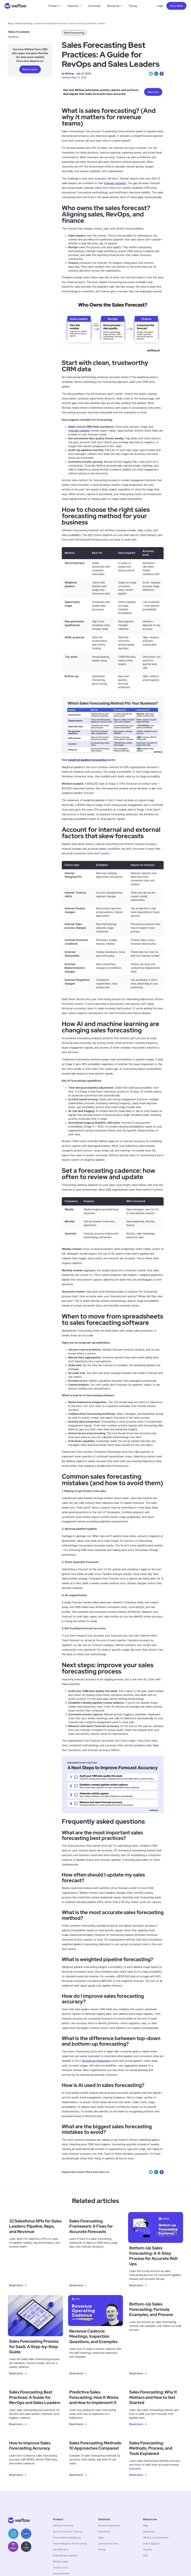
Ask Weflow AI (60, 2549)
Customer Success (108, 2543)
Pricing (133, 5)
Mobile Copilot (61, 2561)
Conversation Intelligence (67, 2537)
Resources (149, 2531)
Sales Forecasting (74, 32)
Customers (94, 5)
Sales (101, 2537)
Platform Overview (63, 2525)
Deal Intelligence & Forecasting (70, 2543)
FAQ (145, 2555)
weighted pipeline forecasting (87, 759)
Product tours (60, 2567)
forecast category (79, 430)
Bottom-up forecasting (96, 2060)
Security (147, 2549)
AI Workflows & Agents (65, 2555)
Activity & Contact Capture (68, 2531)
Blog (145, 2525)
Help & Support (151, 2543)
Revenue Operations (109, 2525)
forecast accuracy (115, 183)
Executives (104, 2531)
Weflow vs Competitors (156, 2537)
